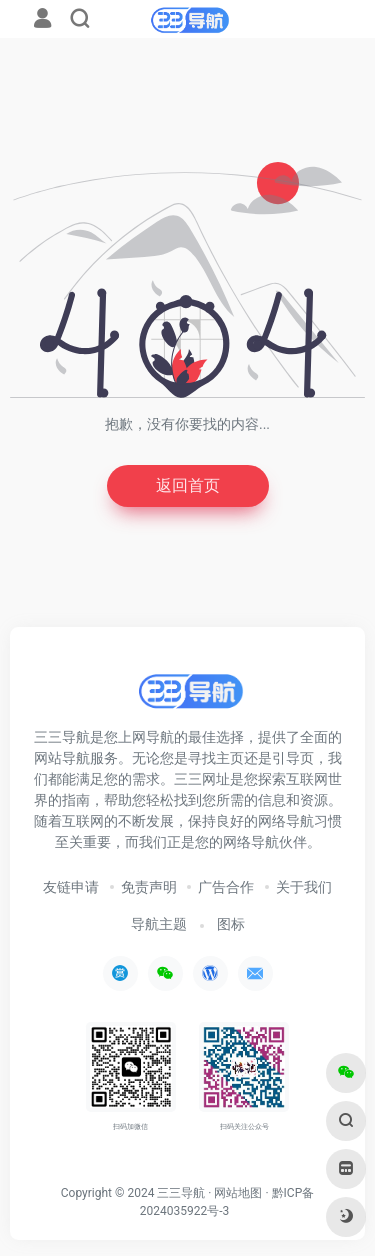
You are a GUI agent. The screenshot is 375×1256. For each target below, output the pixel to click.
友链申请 (71, 887)
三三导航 (181, 1193)
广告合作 (226, 887)
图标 (231, 924)
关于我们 (304, 887)
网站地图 (238, 1193)
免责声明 (149, 887)
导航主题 (159, 924)
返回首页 (188, 485)
